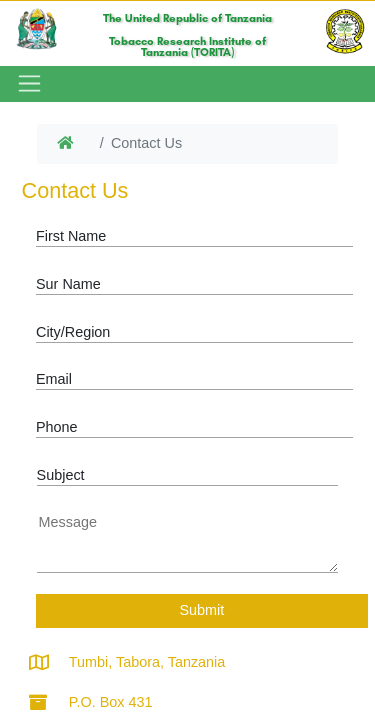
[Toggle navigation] (27, 84)
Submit (201, 610)
